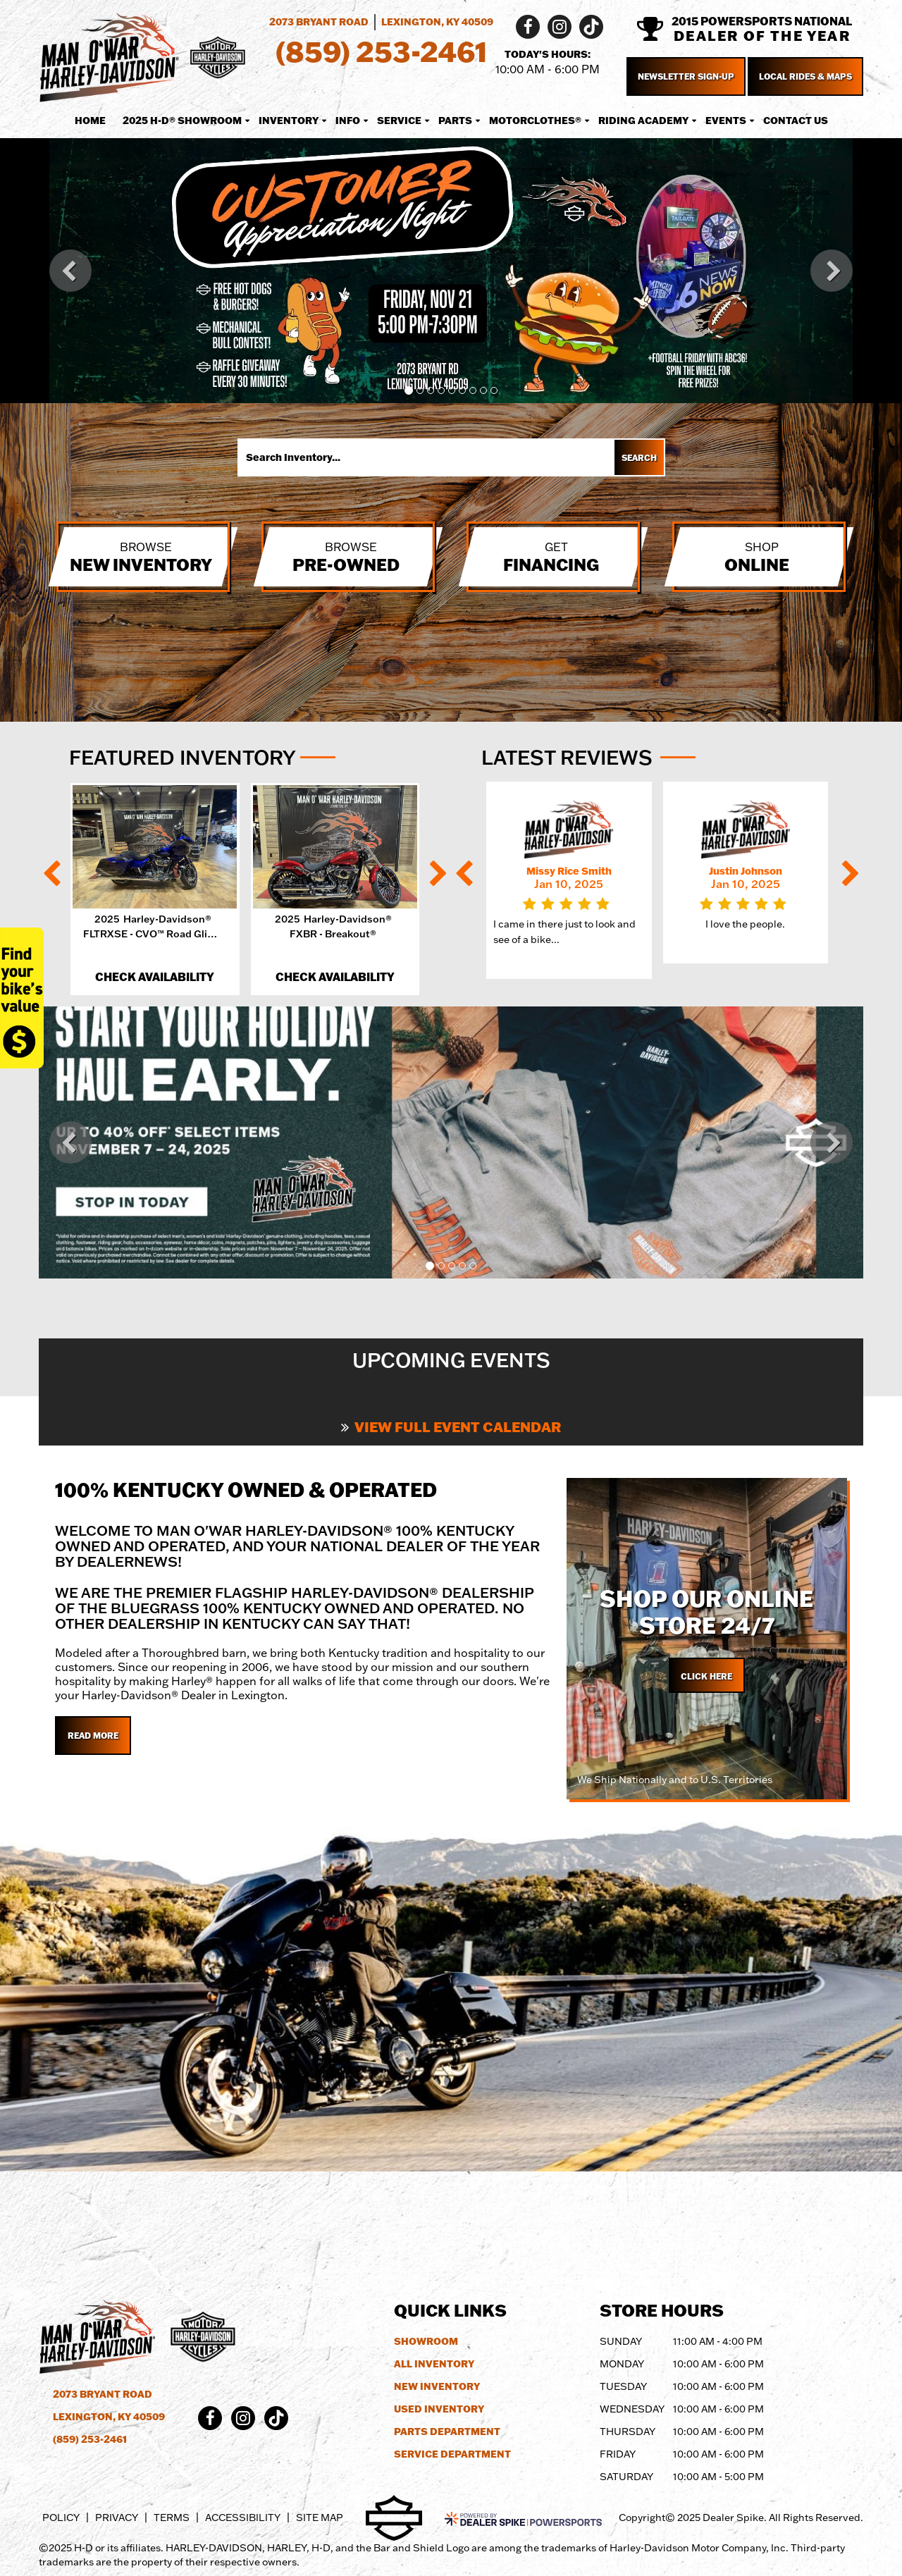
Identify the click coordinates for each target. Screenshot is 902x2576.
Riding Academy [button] (643, 120)
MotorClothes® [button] (535, 120)
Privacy (116, 2517)
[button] (70, 270)
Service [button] (399, 120)
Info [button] (347, 120)
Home (90, 120)
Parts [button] (455, 120)
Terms (172, 2517)
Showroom (426, 2341)
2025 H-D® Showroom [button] (182, 120)
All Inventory (434, 2364)
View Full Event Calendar (451, 1426)
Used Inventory (439, 2409)
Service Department (452, 2454)
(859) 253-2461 (90, 2439)
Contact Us (795, 120)
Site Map (319, 2517)
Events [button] (725, 120)
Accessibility (242, 2517)
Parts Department (447, 2431)
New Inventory (437, 2386)
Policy (61, 2517)
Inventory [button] (289, 120)
